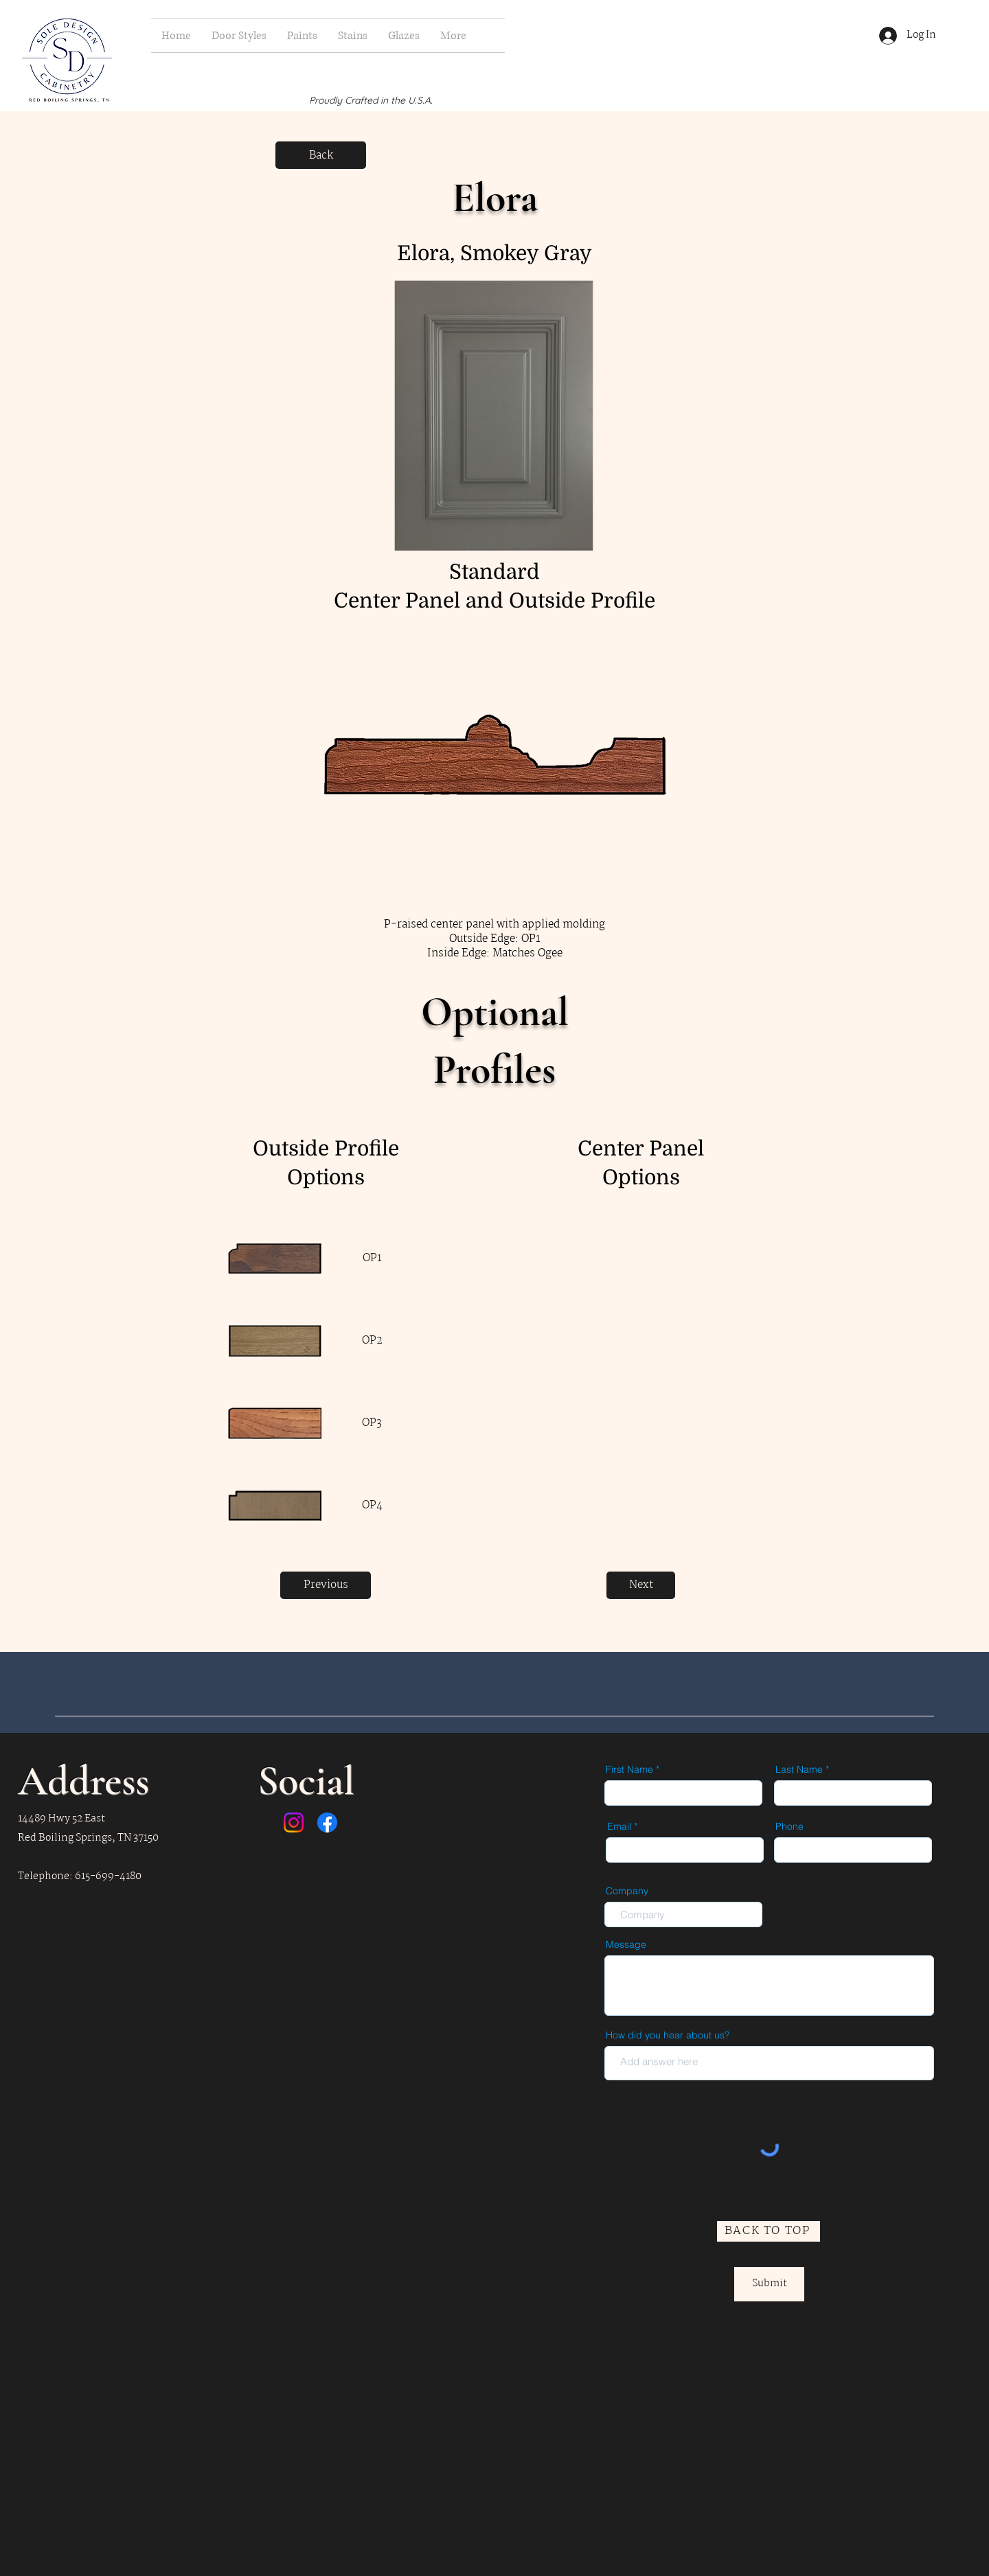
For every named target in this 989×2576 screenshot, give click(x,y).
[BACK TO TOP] (768, 2231)
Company (627, 1891)
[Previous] (325, 1585)
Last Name (799, 1769)
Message (626, 1944)
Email (619, 1826)
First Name (629, 1769)
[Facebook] (327, 1822)
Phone (789, 1826)
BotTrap (771, 2404)
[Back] (320, 155)
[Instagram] (293, 1822)
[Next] (640, 1585)
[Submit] (769, 2284)
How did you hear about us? (667, 2035)
